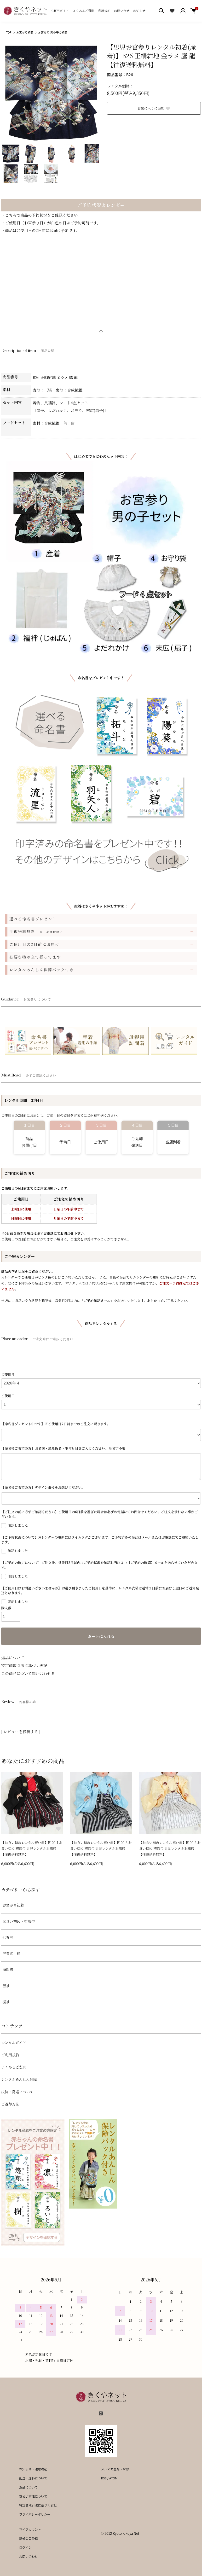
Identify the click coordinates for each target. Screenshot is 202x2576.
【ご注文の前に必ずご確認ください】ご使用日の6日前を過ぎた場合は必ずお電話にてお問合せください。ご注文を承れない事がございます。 (99, 1514)
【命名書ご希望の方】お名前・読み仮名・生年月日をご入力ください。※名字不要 (63, 1448)
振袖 (6, 2001)
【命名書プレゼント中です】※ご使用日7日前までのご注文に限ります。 (55, 1423)
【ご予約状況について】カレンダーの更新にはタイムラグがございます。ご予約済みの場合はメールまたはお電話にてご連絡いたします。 (99, 1539)
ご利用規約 (10, 2054)
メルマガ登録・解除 (115, 2469)
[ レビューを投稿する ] (20, 1731)
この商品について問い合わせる (28, 1673)
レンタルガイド (13, 2042)
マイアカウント (30, 2529)
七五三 (7, 1937)
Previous (8, 92)
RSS (104, 2478)
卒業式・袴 (11, 1953)
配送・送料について (33, 2478)
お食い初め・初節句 (18, 1921)
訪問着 (7, 1969)
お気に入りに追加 (153, 108)
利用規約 (104, 10)
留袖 (6, 1985)
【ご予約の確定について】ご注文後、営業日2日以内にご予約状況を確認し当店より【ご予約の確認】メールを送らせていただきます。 (99, 1565)
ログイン (25, 2547)
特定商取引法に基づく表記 (24, 1665)
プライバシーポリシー (34, 2514)
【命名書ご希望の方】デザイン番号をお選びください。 (43, 1487)
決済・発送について (17, 2091)
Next (94, 92)
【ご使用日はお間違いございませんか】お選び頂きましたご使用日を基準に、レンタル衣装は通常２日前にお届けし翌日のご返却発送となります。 (100, 1590)
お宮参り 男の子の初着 (53, 32)
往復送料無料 (36, 931)
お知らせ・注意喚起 (33, 2469)
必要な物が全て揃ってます (35, 957)
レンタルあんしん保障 (19, 2079)
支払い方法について (33, 2496)
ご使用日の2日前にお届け (34, 944)
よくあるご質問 (83, 10)
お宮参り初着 (24, 32)
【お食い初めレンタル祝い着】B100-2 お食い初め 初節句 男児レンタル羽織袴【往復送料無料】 (170, 1848)
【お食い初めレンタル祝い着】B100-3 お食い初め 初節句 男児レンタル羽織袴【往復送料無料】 (101, 1848)
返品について (12, 1657)
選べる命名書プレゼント (33, 919)
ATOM (113, 2478)
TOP (9, 32)
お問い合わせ (28, 2556)
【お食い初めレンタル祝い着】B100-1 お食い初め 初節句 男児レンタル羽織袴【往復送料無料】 (32, 1848)
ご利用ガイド (59, 10)
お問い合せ (122, 10)
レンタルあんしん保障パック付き (41, 969)
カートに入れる (100, 1636)
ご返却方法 (10, 2103)
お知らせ (139, 10)
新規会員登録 (28, 2538)
